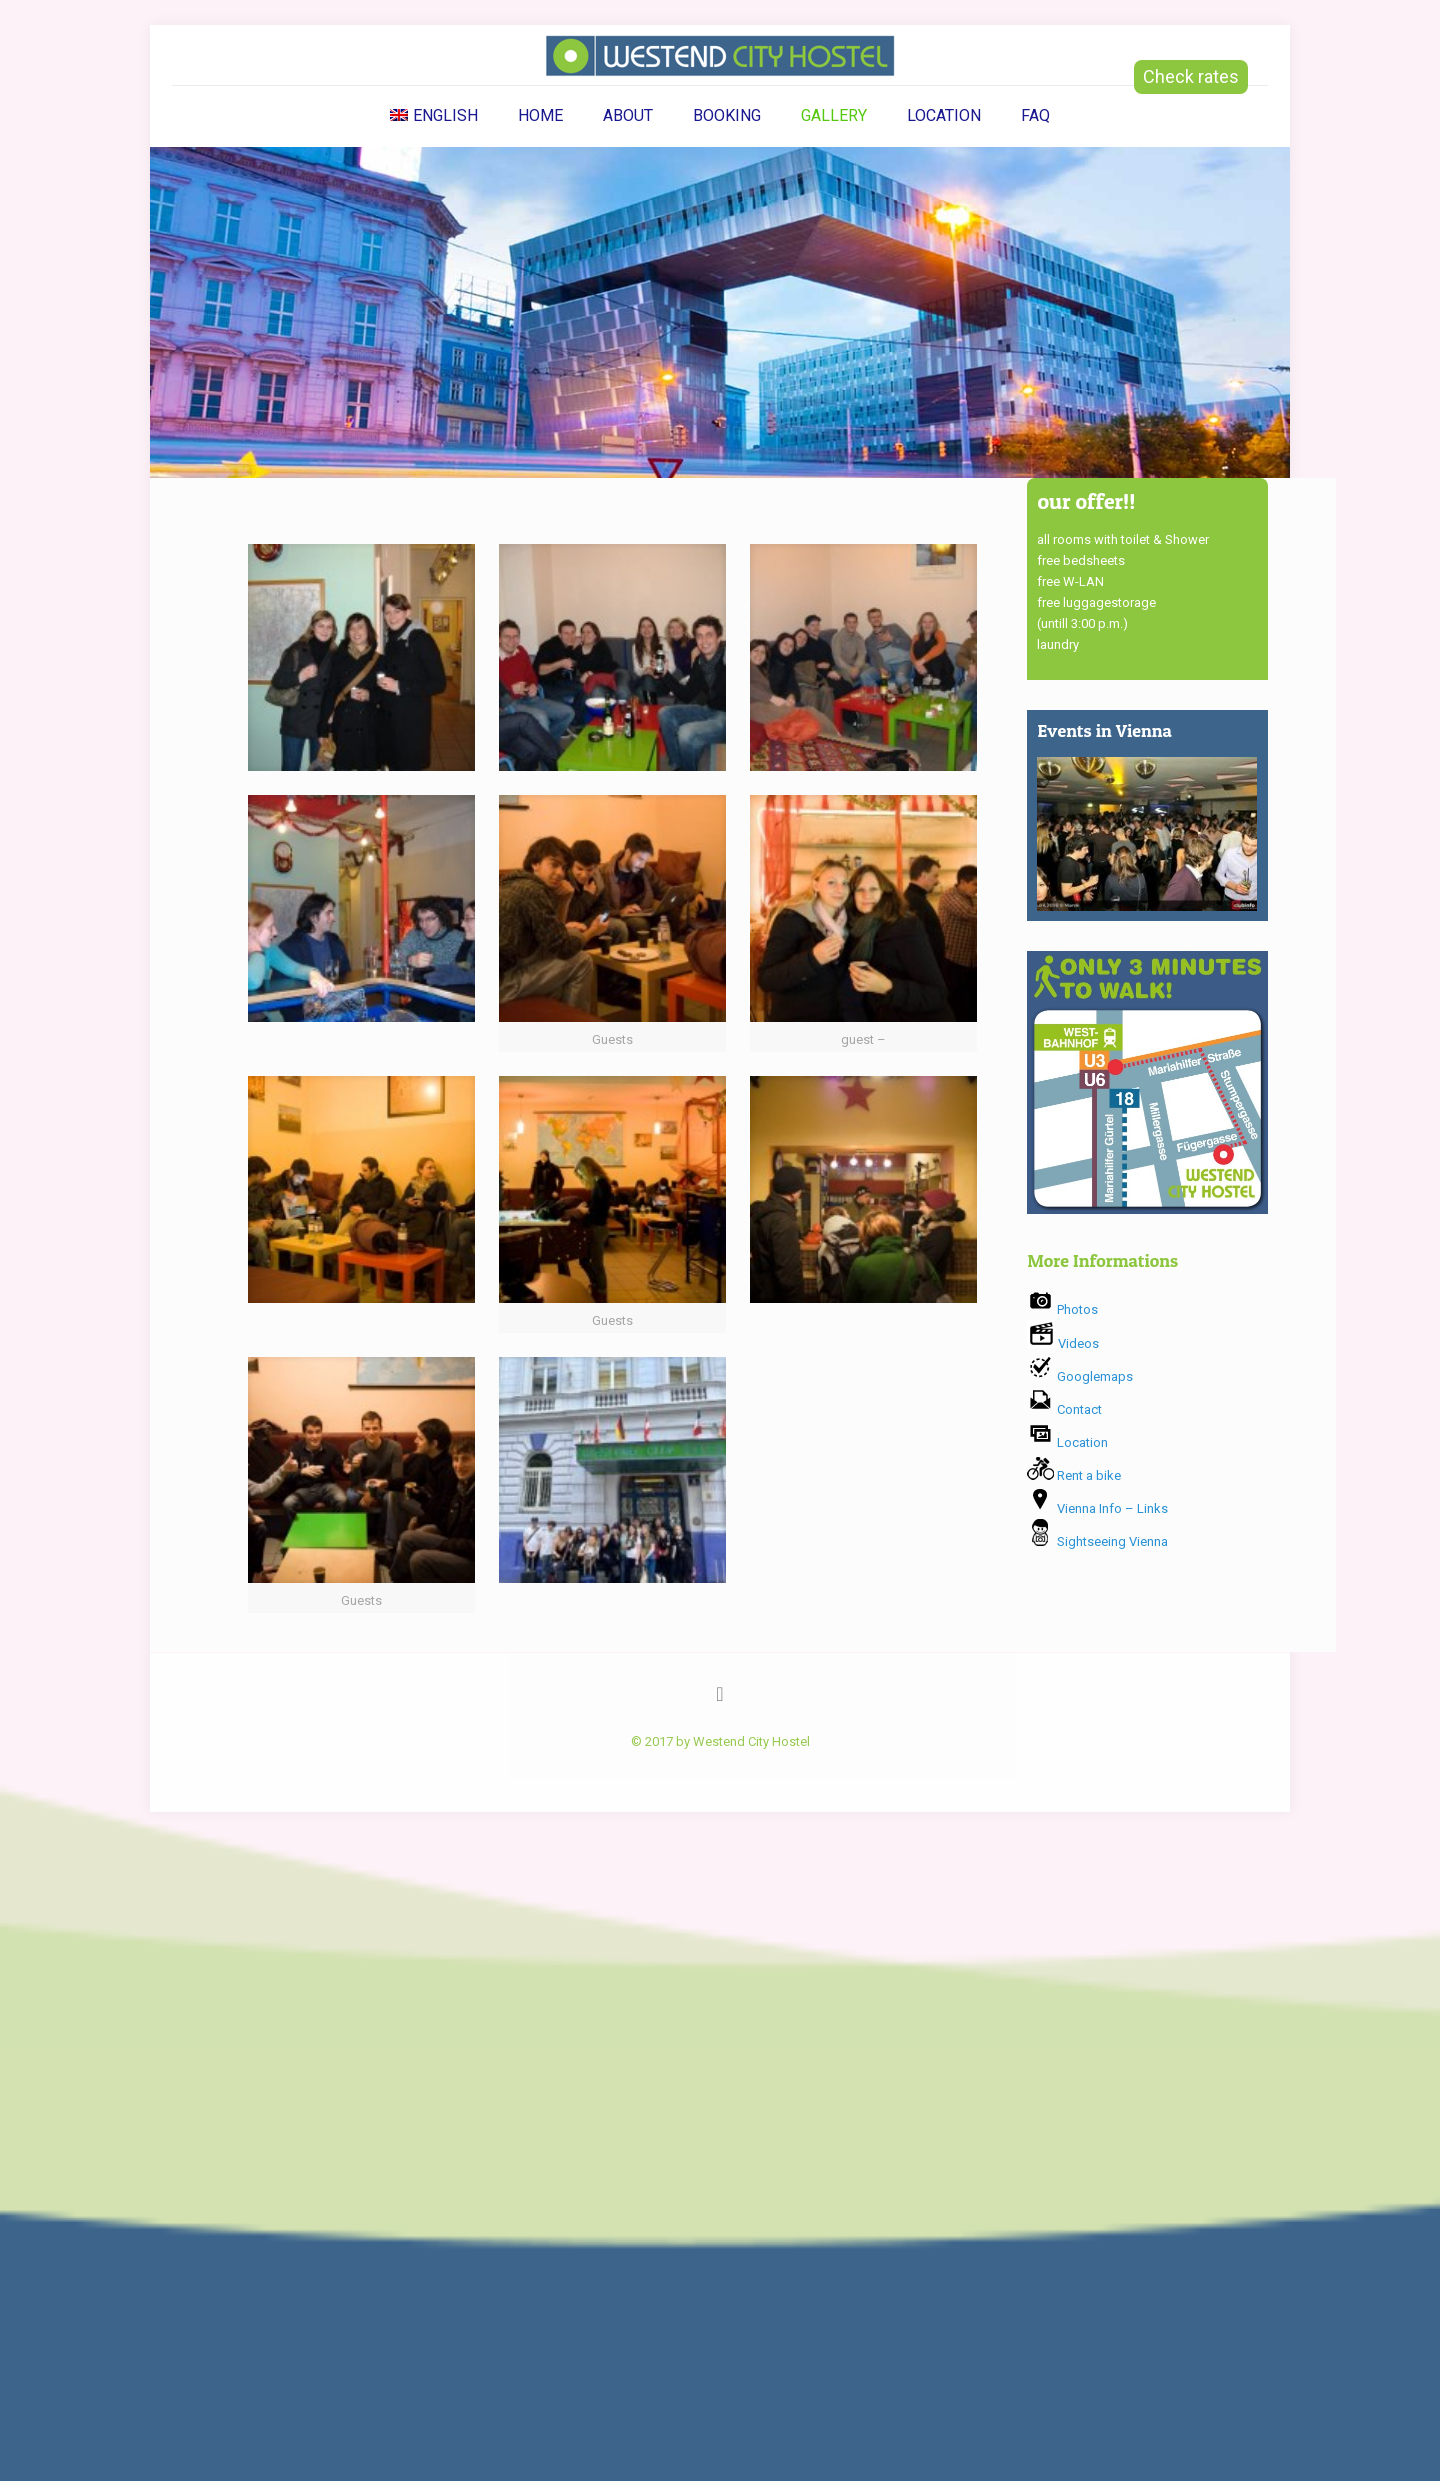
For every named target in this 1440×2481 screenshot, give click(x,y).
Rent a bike (1074, 1475)
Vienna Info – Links (1097, 1508)
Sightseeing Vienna (1097, 1541)
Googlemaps (1080, 1376)
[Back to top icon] (720, 1694)
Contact (1064, 1409)
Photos (1062, 1309)
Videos (1063, 1343)
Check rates (1191, 77)
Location (1067, 1442)
